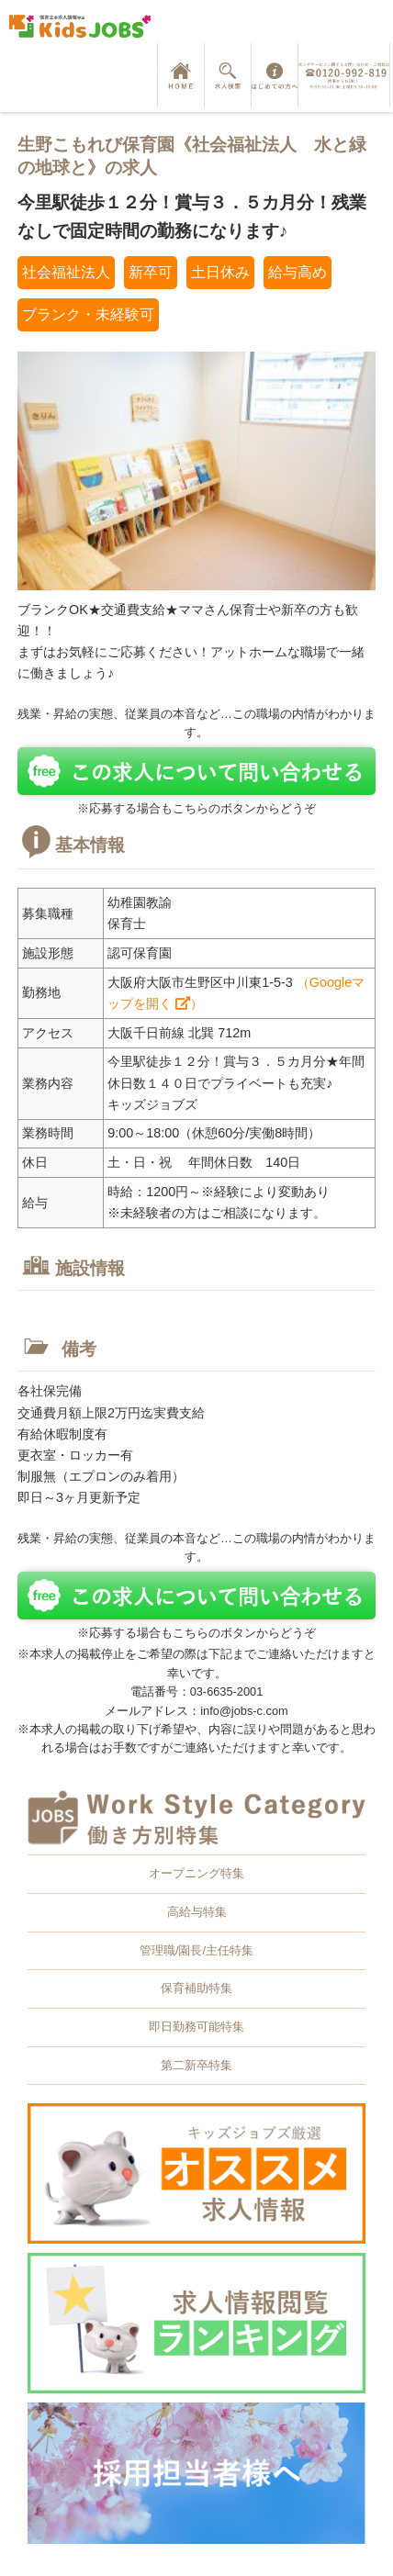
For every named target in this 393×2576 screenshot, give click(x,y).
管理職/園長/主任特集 (196, 1950)
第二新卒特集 (196, 2065)
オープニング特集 (196, 1873)
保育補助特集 (196, 1988)
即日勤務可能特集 (196, 2026)
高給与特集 (197, 1912)
